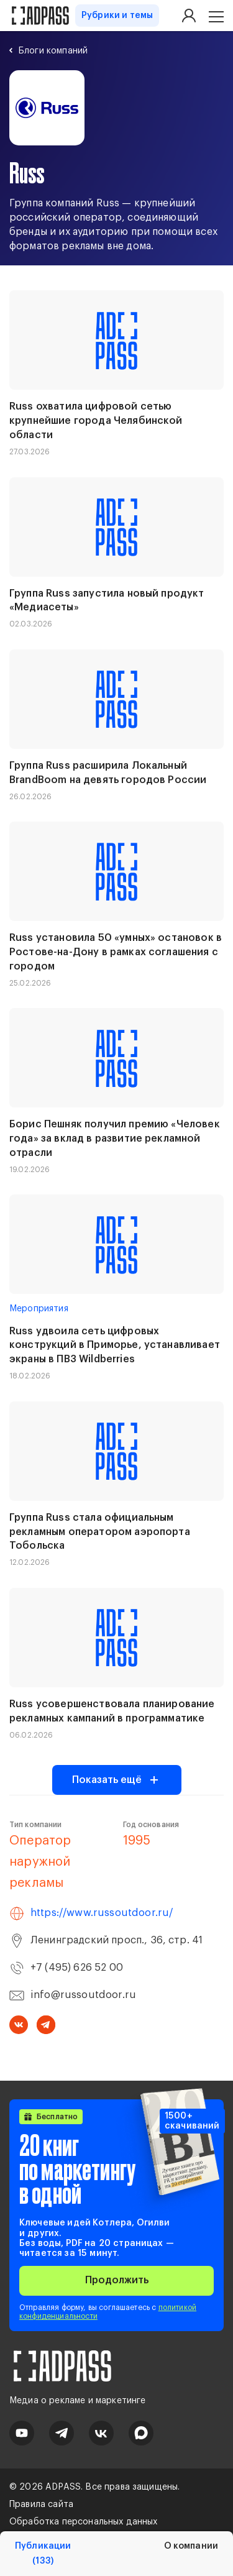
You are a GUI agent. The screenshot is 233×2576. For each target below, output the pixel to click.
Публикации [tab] (43, 2554)
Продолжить (116, 2280)
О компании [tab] (191, 2546)
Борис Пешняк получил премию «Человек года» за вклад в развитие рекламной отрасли (114, 1138)
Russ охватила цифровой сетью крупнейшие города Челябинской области (96, 420)
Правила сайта (41, 2504)
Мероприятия (38, 1308)
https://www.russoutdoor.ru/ (101, 1913)
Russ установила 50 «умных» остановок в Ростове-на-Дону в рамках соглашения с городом (115, 952)
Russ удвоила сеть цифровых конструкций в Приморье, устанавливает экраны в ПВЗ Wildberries (114, 1345)
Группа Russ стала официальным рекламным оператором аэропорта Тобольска (99, 1532)
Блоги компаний (53, 51)
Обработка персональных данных (83, 2522)
